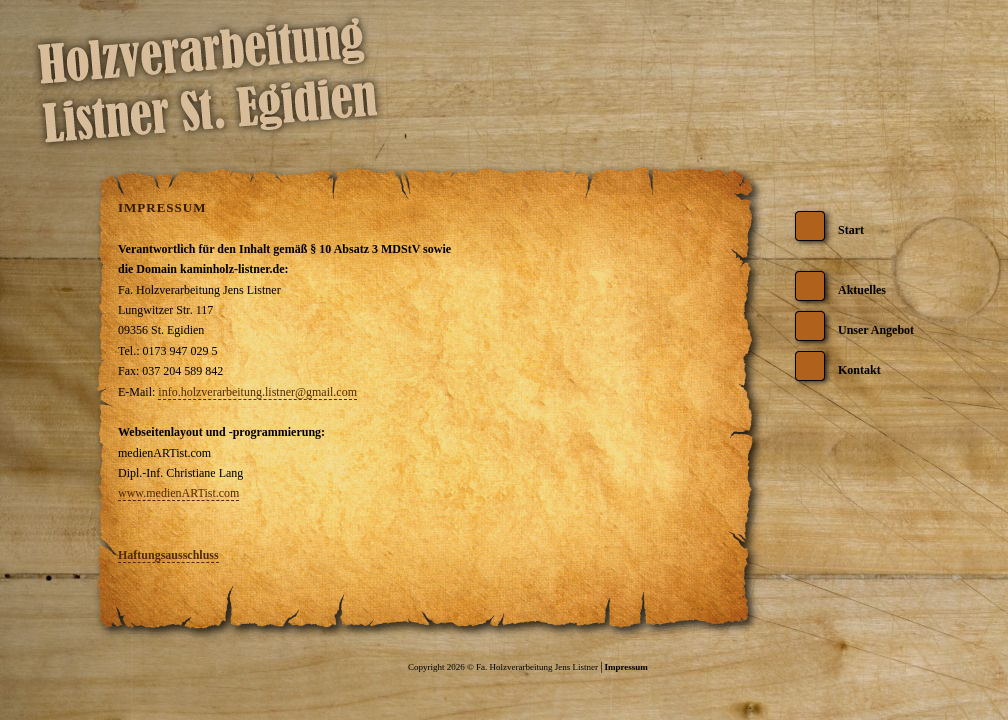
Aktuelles (862, 290)
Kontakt (859, 370)
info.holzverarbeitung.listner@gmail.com (257, 392)
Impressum (625, 667)
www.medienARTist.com (178, 493)
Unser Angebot (876, 330)
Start (851, 230)
